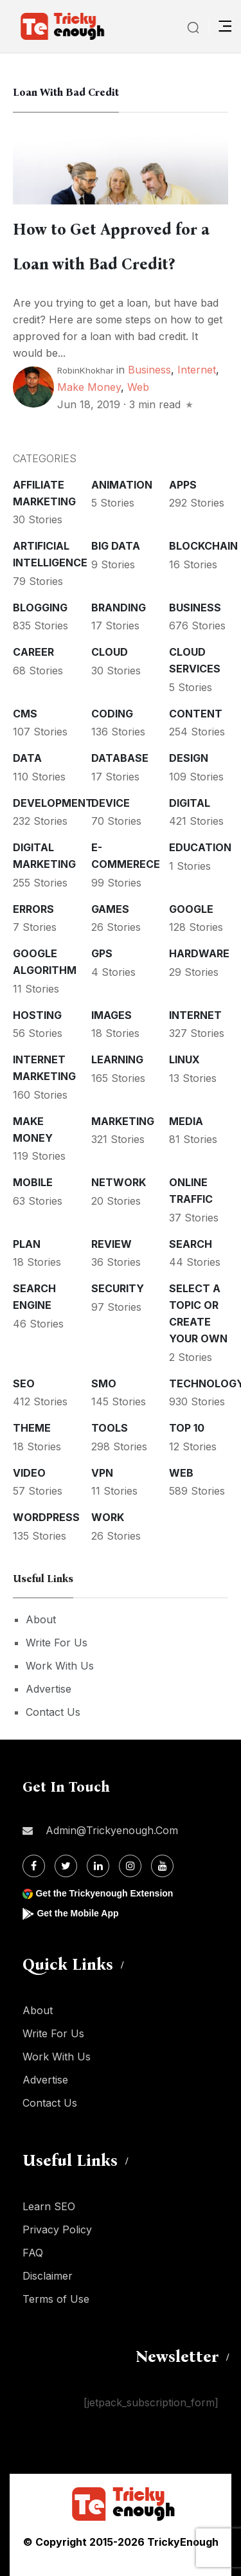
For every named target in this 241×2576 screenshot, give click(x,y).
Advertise (48, 1688)
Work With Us (60, 1665)
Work (107, 1517)
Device (110, 803)
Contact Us (53, 1712)
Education (200, 847)
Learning (117, 1059)
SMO (103, 1383)
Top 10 (186, 1427)
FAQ (32, 2252)
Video (29, 1472)
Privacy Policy (57, 2229)
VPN (102, 1472)
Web (138, 387)
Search (190, 1244)
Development (53, 803)
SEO (24, 1383)
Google (191, 909)
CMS (25, 713)
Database (119, 758)
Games (110, 909)
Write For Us (56, 1642)
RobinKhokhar (85, 370)
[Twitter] (66, 1866)
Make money (89, 387)
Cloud (109, 651)
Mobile (33, 1182)
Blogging (40, 607)
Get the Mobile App (77, 1913)
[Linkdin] (98, 1866)
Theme (32, 1427)
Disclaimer (47, 2275)
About (41, 1619)
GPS (101, 953)
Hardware (199, 953)
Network (118, 1182)
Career (33, 651)
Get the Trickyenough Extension (104, 1893)
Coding (112, 713)
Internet (196, 369)
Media (186, 1121)
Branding (118, 607)
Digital (189, 803)
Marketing (122, 1121)
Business (149, 369)
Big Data (115, 545)
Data (27, 758)
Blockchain (203, 545)
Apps (183, 484)
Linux (184, 1059)
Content (195, 713)
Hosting (37, 1015)
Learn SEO (48, 2206)
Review (111, 1244)
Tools (109, 1427)
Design (188, 758)
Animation (121, 484)
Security (117, 1288)
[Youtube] (162, 1866)
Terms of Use (55, 2298)
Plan (26, 1244)
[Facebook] (33, 1866)
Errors (33, 909)
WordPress (46, 1517)
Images (111, 1015)
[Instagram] (130, 1866)
